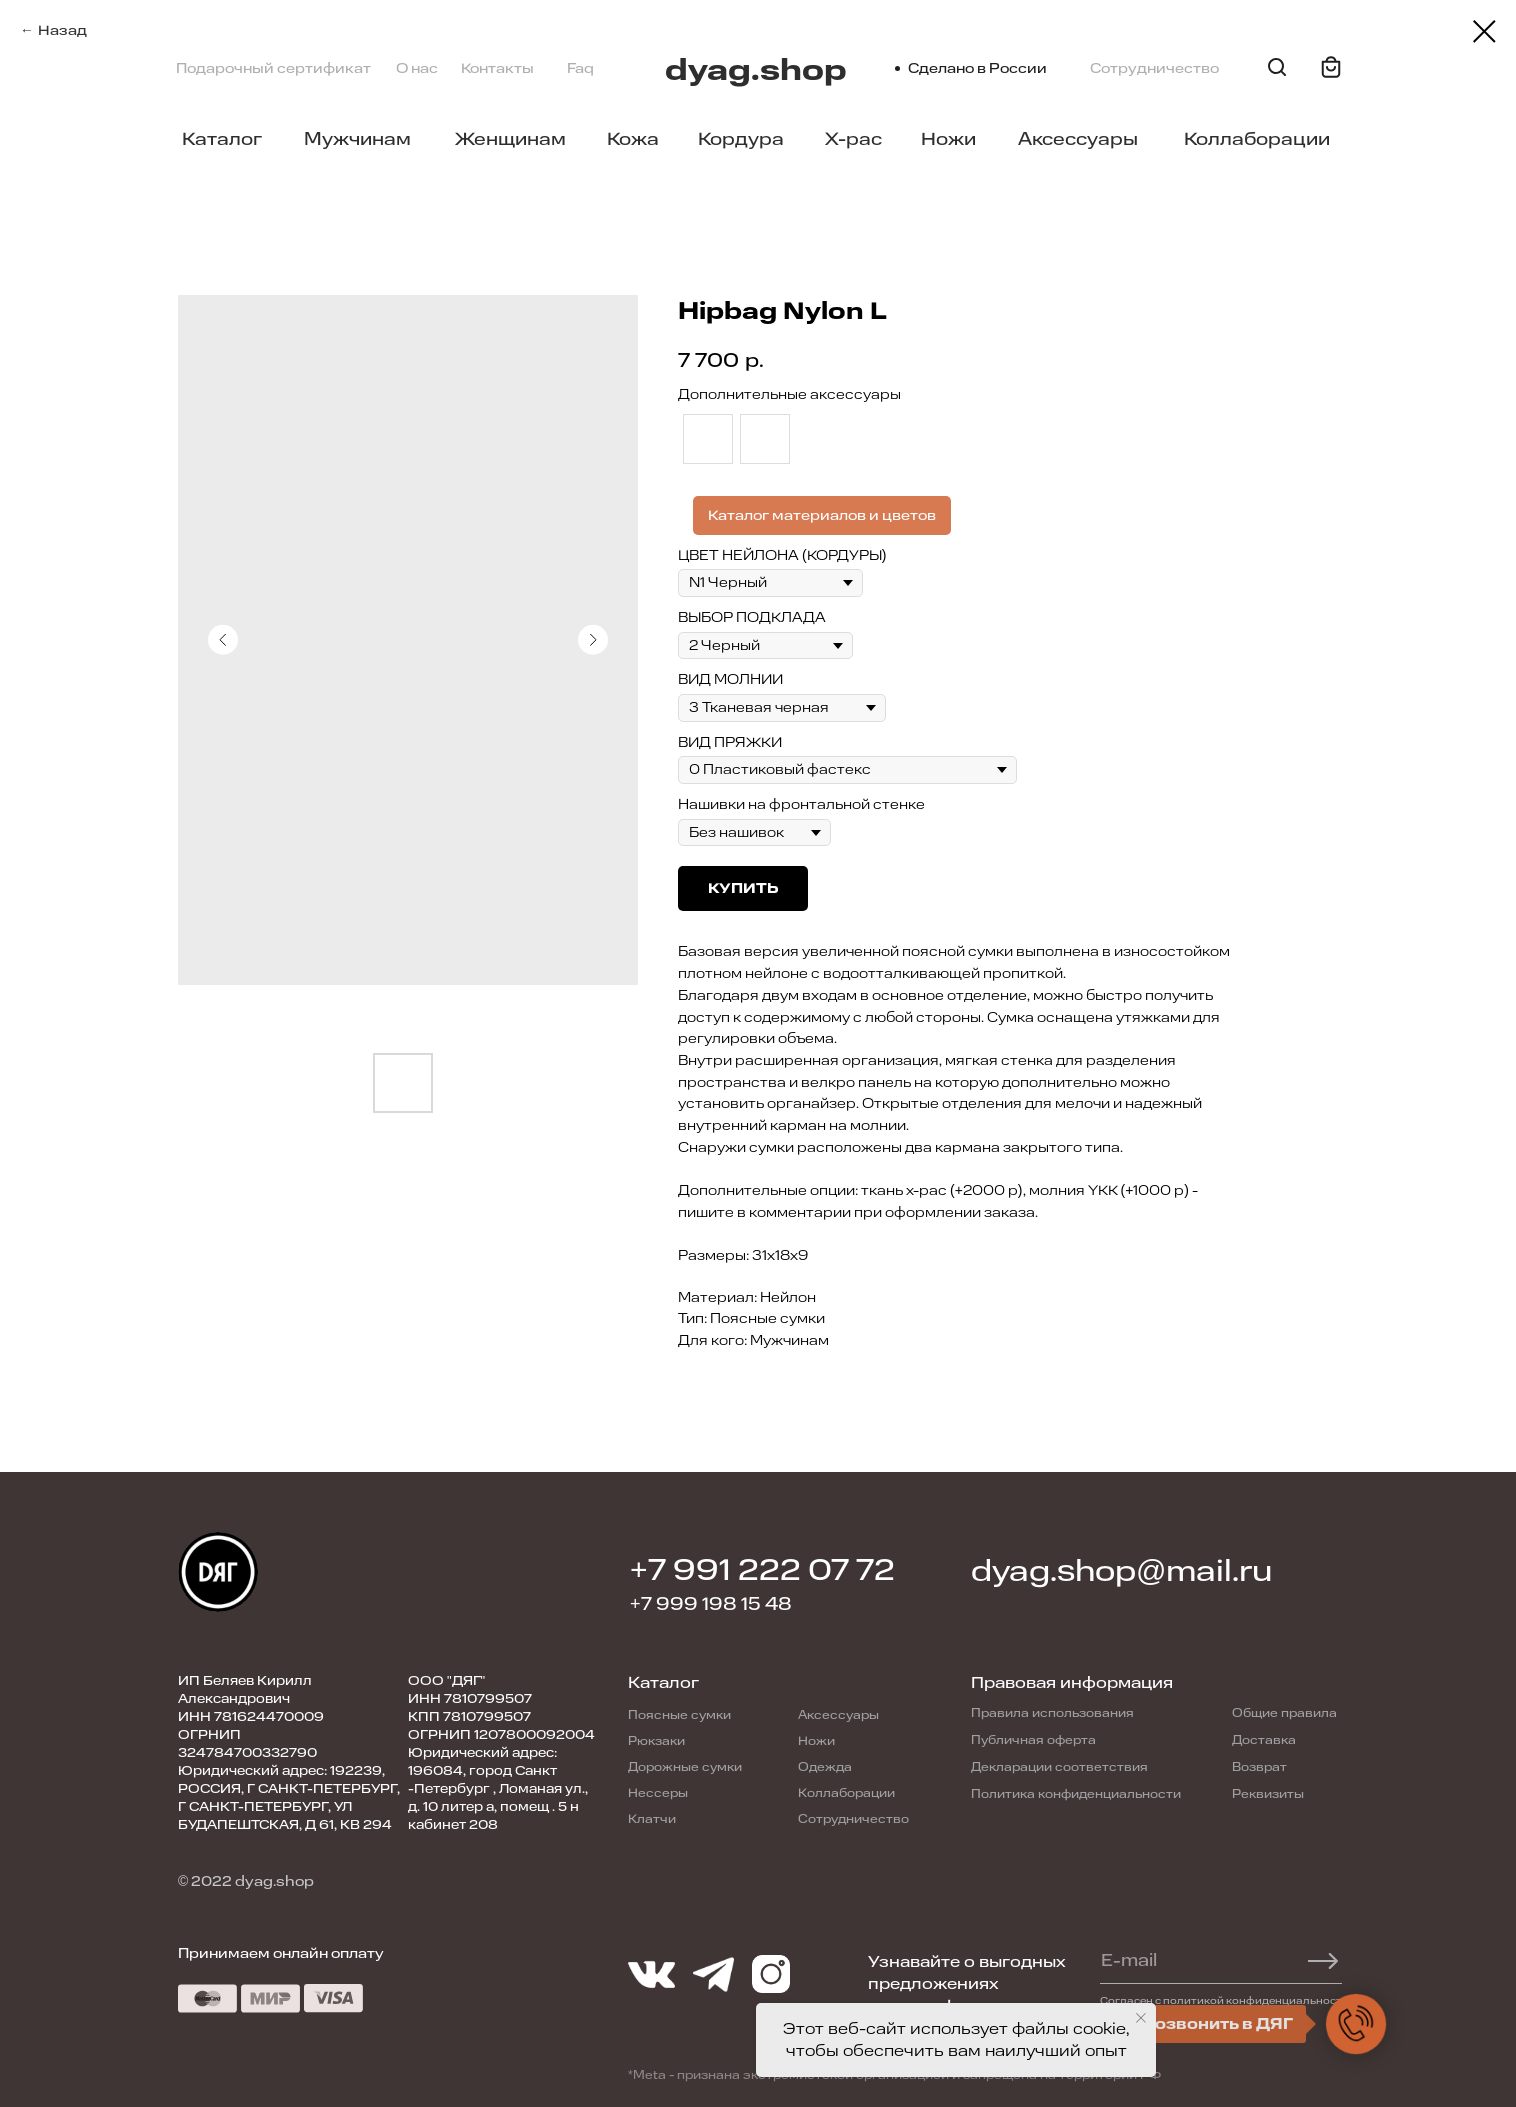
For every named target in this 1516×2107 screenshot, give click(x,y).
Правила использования (1052, 1713)
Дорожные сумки (685, 1767)
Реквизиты (1268, 1794)
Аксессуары (1078, 139)
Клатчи (652, 1819)
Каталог (222, 139)
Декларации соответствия (1059, 1767)
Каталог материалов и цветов (822, 515)
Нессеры (658, 1793)
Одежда (825, 1767)
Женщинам (510, 139)
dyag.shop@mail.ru (1121, 1571)
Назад (62, 30)
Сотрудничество (1154, 68)
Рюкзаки (656, 1741)
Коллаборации (1257, 139)
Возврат (1259, 1767)
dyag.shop (756, 70)
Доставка (1264, 1740)
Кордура (741, 139)
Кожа (633, 139)
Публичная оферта (1033, 1740)
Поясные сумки (679, 1715)
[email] (1211, 1961)
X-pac (853, 139)
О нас (417, 68)
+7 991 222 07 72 (762, 1570)
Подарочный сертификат (273, 68)
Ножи (948, 139)
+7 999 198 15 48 (711, 1604)
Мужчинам (357, 139)
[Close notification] (1141, 2018)
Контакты (497, 68)
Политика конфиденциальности (1076, 1794)
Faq (580, 68)
